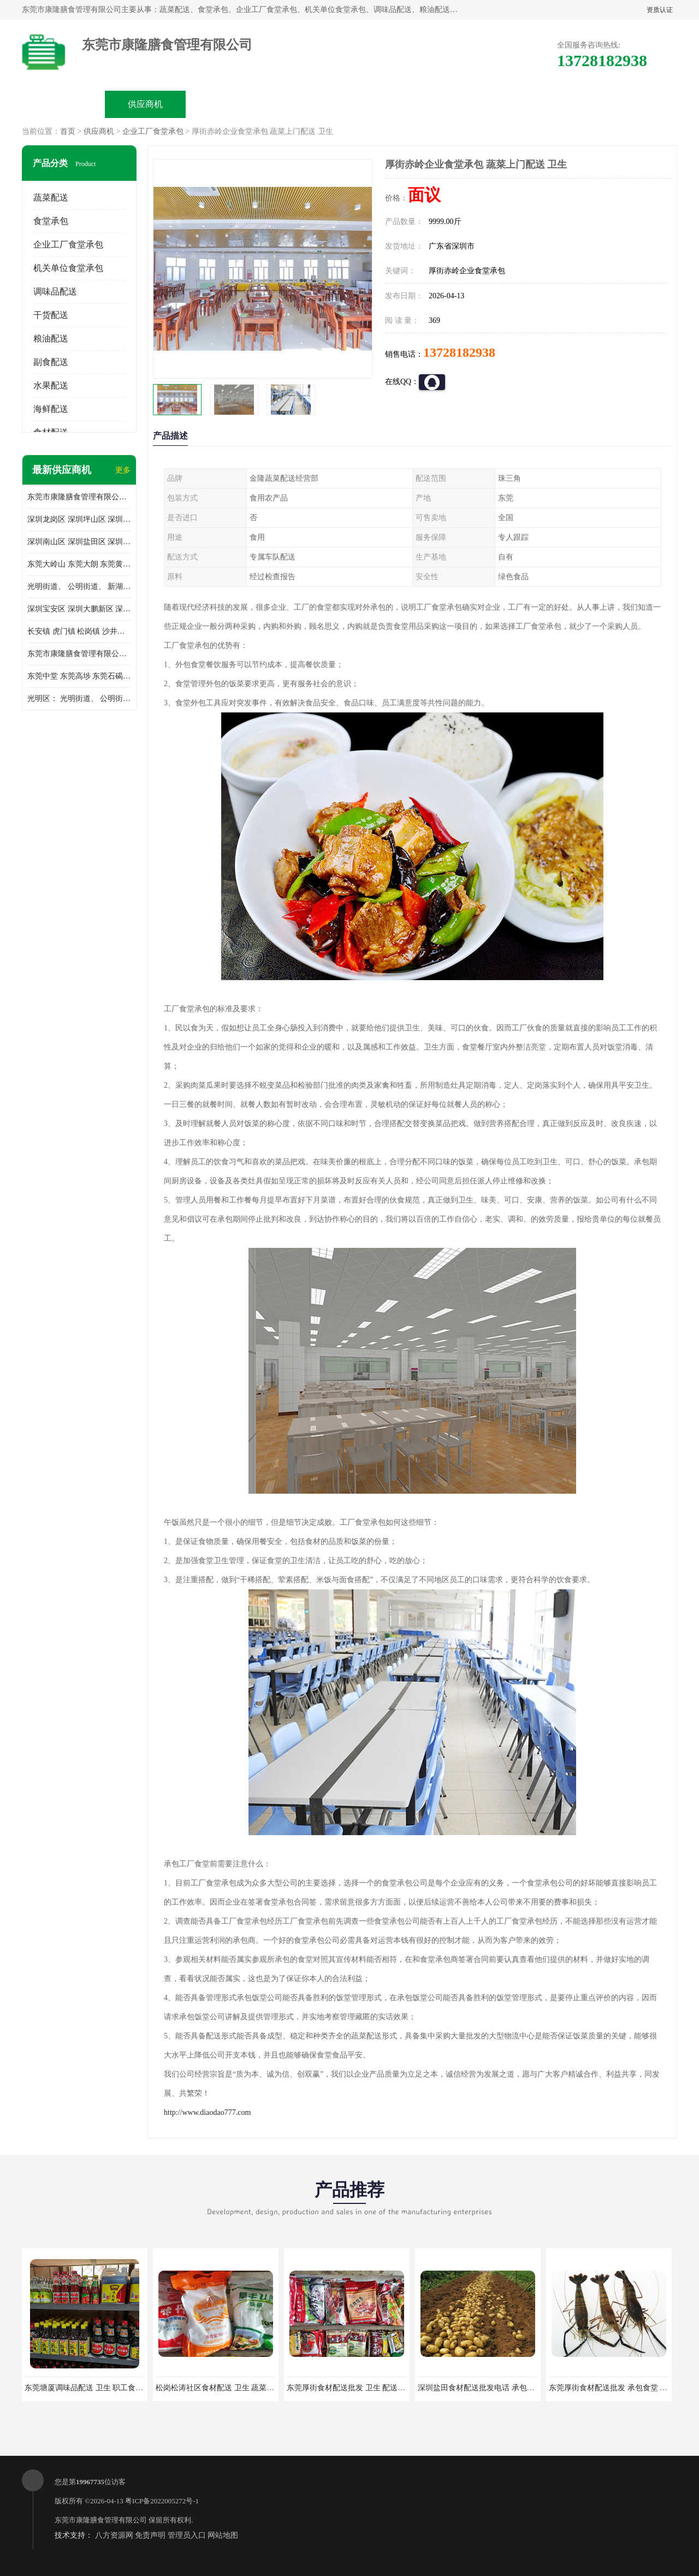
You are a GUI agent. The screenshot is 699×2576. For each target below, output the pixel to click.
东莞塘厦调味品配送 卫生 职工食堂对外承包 (99, 2388)
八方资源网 (114, 2535)
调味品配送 (55, 291)
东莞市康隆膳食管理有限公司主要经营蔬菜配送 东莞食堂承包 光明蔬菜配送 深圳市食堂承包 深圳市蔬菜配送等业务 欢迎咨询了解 (79, 497)
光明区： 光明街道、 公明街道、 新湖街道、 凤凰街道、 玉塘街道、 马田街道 (79, 698)
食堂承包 (50, 221)
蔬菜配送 (50, 197)
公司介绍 (309, 104)
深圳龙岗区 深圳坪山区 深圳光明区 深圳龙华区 (79, 519)
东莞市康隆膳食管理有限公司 (101, 2520)
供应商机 (145, 104)
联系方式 (554, 104)
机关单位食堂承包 (68, 268)
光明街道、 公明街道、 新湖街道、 (79, 586)
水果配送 (50, 385)
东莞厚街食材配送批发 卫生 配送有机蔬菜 (357, 2388)
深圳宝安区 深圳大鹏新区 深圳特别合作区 (79, 609)
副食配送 (50, 362)
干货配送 (50, 315)
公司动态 (391, 104)
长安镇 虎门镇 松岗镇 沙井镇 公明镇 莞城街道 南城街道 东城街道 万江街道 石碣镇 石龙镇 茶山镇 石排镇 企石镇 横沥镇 (79, 631)
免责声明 (150, 2535)
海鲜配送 (50, 409)
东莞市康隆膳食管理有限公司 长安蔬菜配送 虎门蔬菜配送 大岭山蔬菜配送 (79, 654)
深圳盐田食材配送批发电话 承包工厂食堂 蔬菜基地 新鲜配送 (520, 2388)
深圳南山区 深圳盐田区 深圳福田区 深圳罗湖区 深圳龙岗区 (79, 542)
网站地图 (223, 2535)
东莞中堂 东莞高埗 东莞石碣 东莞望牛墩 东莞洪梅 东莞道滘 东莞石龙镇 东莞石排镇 (79, 676)
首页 (67, 131)
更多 (123, 470)
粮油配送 (50, 338)
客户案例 (472, 104)
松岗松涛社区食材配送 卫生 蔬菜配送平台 (226, 2388)
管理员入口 (187, 2535)
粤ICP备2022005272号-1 (162, 2501)
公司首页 (63, 104)
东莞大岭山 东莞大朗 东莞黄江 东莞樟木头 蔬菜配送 (79, 564)
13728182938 (459, 352)
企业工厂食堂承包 (152, 131)
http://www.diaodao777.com (207, 2112)
